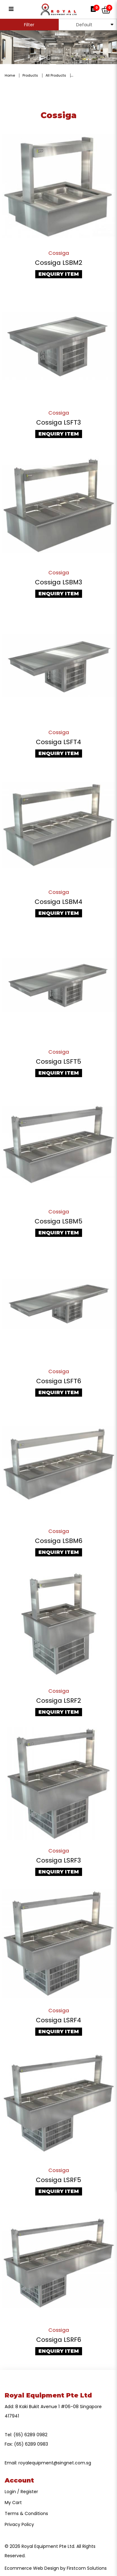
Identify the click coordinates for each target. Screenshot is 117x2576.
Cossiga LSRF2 (58, 1700)
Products (30, 75)
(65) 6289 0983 (31, 2444)
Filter (29, 25)
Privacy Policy (19, 2524)
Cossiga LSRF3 (58, 1860)
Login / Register (21, 2491)
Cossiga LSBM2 (58, 262)
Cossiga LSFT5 (58, 1061)
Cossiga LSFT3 (58, 422)
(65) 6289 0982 (30, 2435)
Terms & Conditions (26, 2513)
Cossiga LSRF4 (58, 2020)
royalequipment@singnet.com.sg (54, 2463)
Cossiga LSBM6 (58, 1540)
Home (10, 75)
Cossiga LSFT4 (58, 742)
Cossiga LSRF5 (58, 2179)
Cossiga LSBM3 (58, 582)
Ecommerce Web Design (32, 2568)
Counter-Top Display (92, 75)
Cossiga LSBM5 (58, 1221)
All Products (56, 75)
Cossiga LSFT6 (58, 1381)
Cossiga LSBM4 (58, 901)
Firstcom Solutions (87, 2568)
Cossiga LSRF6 (58, 2339)
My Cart (13, 2502)
